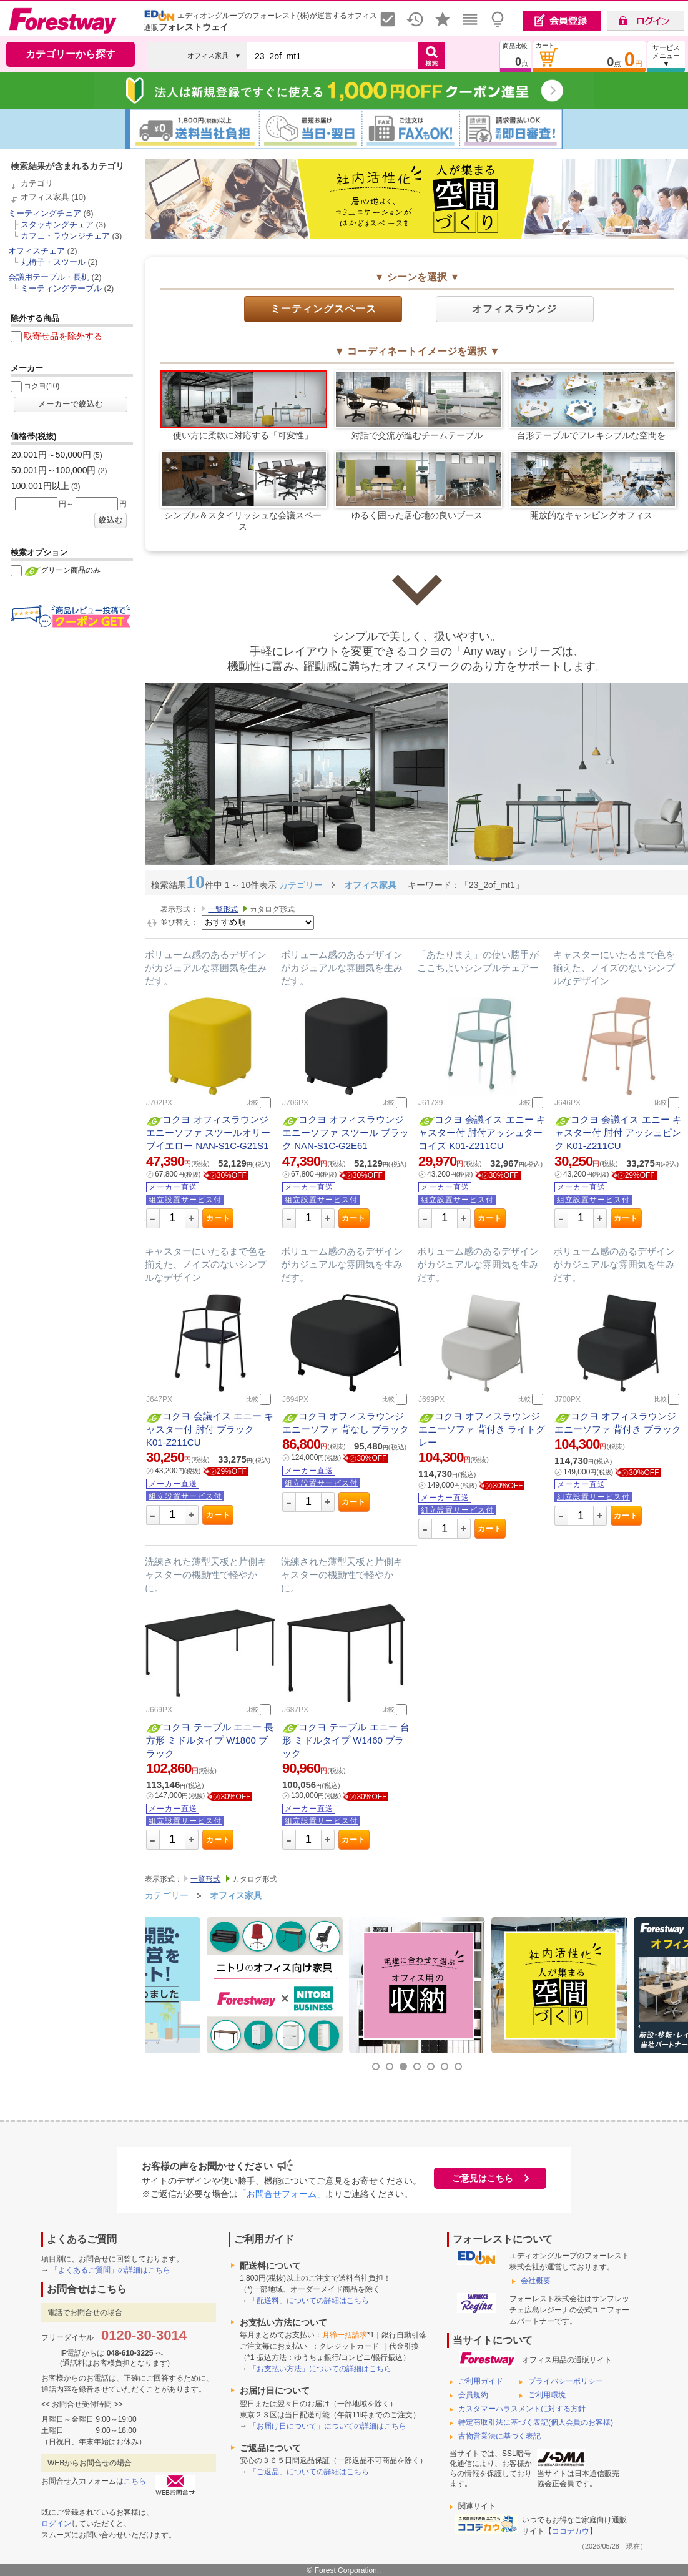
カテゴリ (37, 183)
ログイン (56, 2523)
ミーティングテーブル (61, 288)
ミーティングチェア (44, 213)
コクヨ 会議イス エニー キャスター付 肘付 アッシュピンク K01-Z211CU (618, 1132)
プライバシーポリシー (565, 2381)
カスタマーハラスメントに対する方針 (522, 2408)
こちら (135, 2481)
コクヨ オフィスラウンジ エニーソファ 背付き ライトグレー (481, 1429)
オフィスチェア (36, 250)
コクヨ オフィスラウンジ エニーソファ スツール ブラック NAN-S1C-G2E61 (345, 1132)
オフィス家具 (45, 197)
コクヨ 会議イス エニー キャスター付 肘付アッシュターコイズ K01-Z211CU (482, 1132)
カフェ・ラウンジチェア (65, 235)
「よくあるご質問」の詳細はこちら (110, 2270)
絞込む (111, 520)
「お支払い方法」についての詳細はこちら (320, 2368)
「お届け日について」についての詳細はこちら (327, 2426)
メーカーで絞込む (70, 404)
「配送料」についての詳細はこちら (309, 2300)
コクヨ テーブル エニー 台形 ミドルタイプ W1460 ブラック (346, 1740)
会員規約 (473, 2395)
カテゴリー (167, 1895)
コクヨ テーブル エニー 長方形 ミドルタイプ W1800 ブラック (209, 1740)
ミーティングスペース (323, 308)
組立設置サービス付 (185, 1199)
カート (218, 1218)
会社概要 (536, 2280)
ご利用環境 (547, 2395)
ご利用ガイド (480, 2381)
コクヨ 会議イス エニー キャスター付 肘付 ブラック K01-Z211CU (209, 1429)
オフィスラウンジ (514, 308)
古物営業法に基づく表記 (499, 2436)
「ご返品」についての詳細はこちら (309, 2471)
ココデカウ (570, 2531)
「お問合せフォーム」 (281, 2194)
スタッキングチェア (57, 224)
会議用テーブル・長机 (48, 277)
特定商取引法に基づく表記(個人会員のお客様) (535, 2422)
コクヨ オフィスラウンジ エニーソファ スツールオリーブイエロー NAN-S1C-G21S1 (208, 1132)
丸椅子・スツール (53, 262)
